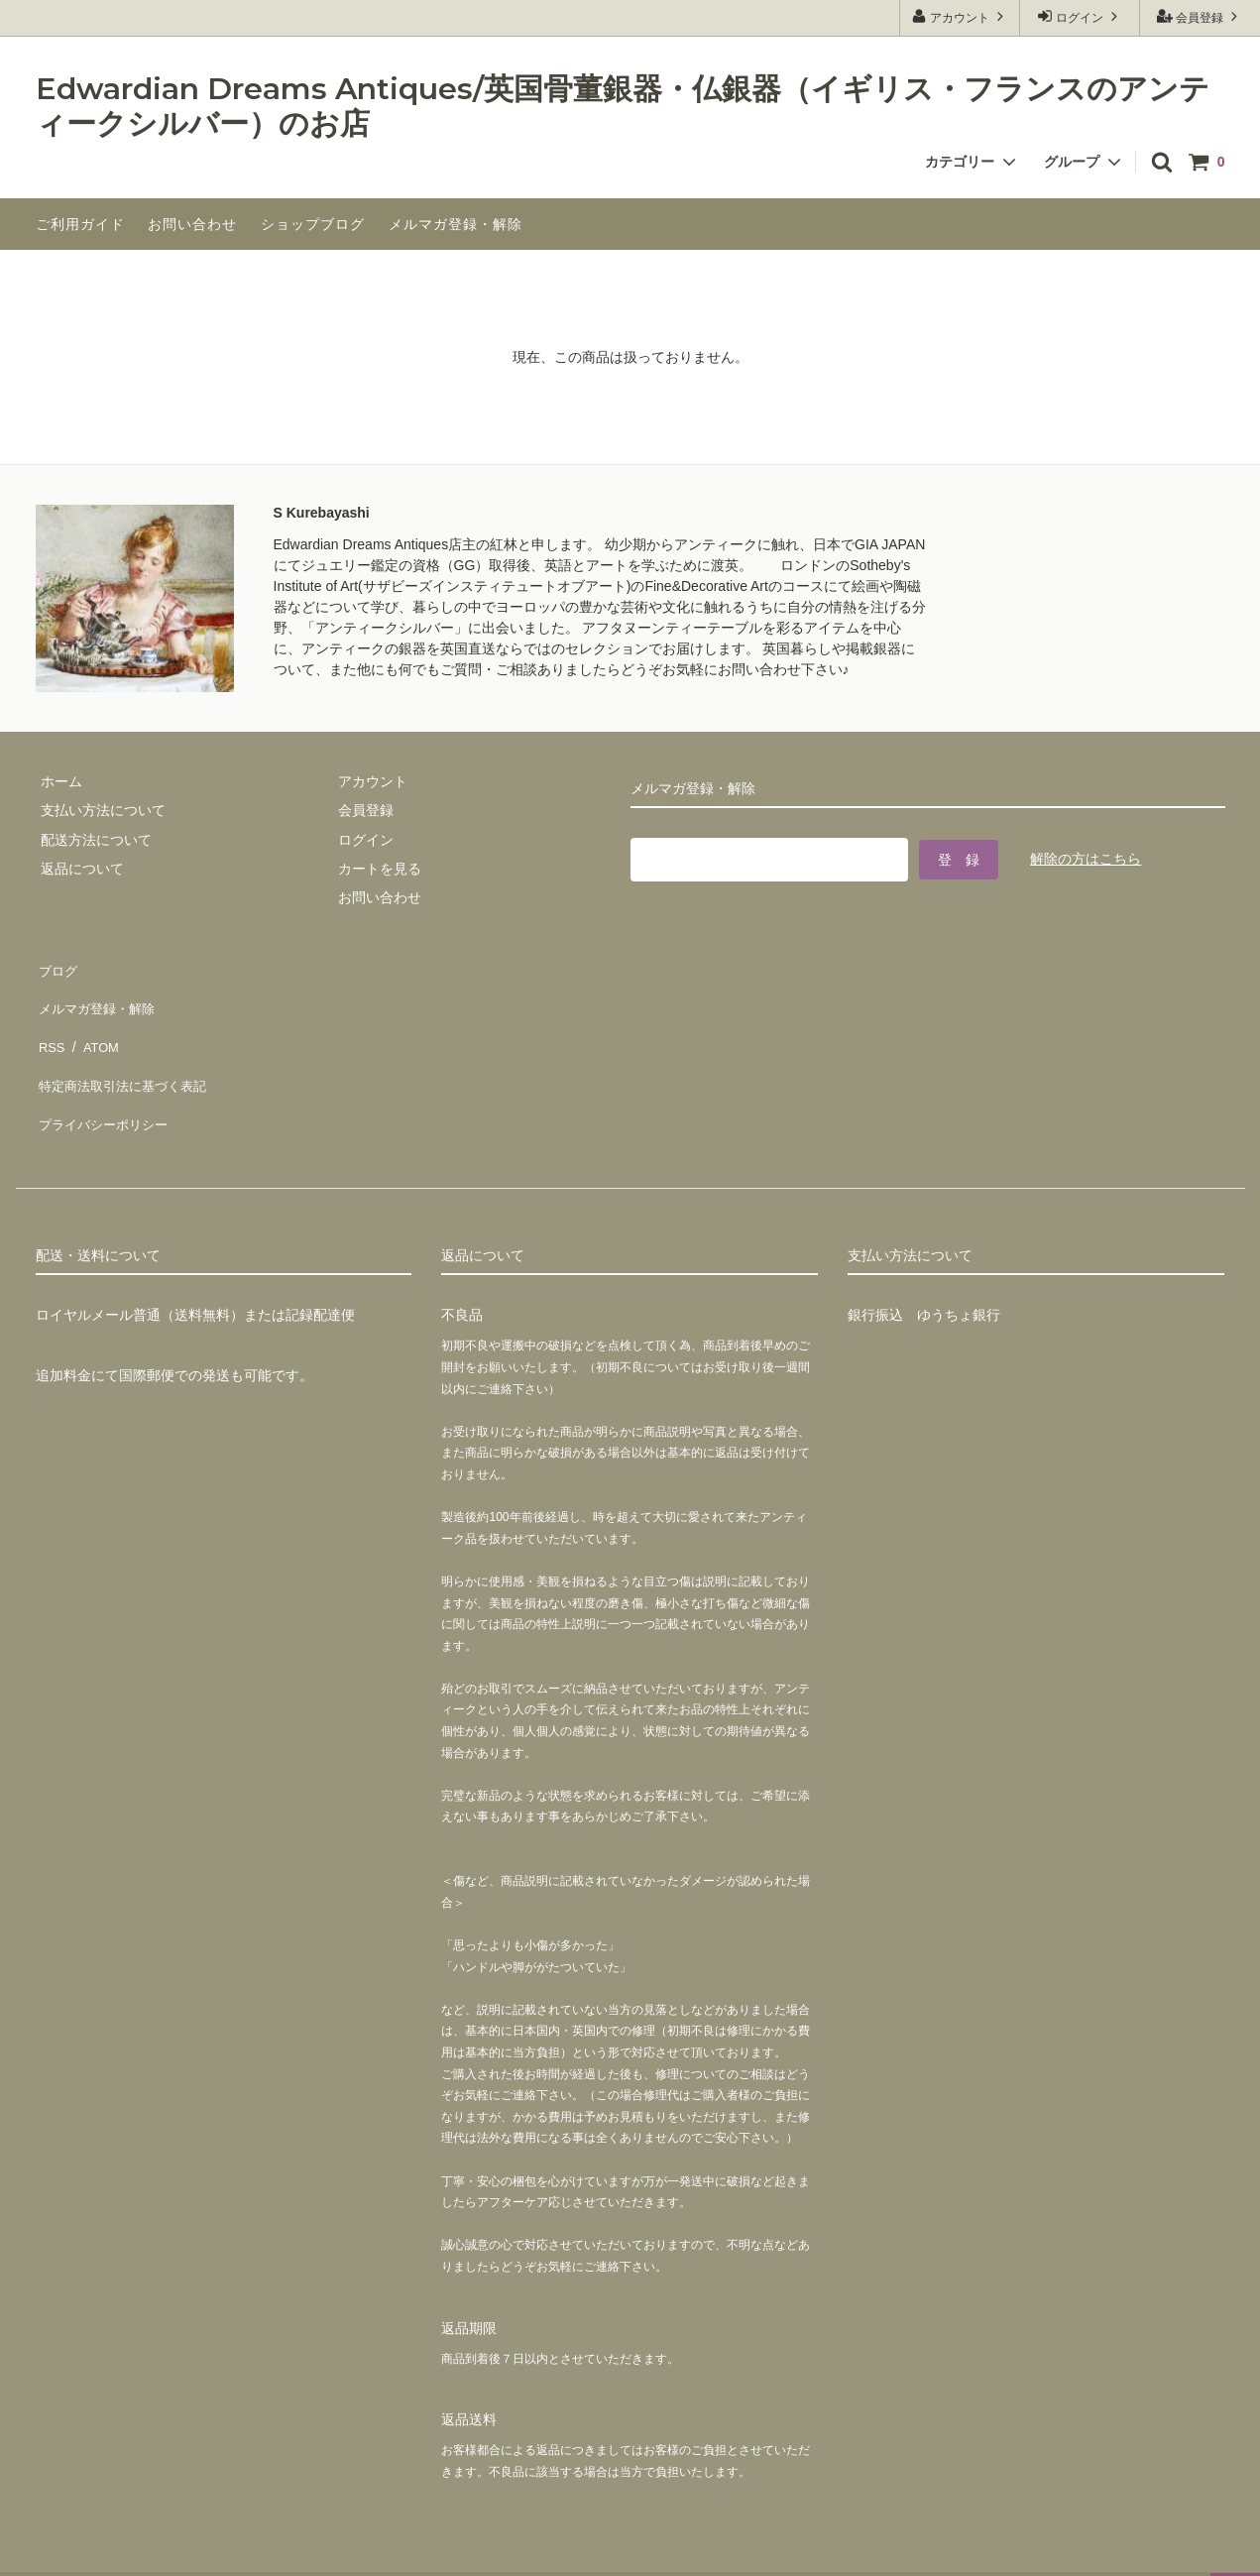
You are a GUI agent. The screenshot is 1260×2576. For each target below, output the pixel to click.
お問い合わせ (192, 224)
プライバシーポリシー (105, 1083)
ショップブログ (313, 224)
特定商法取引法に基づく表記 (126, 1054)
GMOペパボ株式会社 (328, 2550)
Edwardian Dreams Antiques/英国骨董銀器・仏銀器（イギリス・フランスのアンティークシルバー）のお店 (622, 106)
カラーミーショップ (63, 2550)
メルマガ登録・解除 (455, 224)
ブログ (56, 967)
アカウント (960, 16)
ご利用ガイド (80, 224)
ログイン (1080, 16)
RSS (50, 1024)
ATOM (93, 1024)
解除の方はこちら (1085, 856)
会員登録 (1200, 16)
